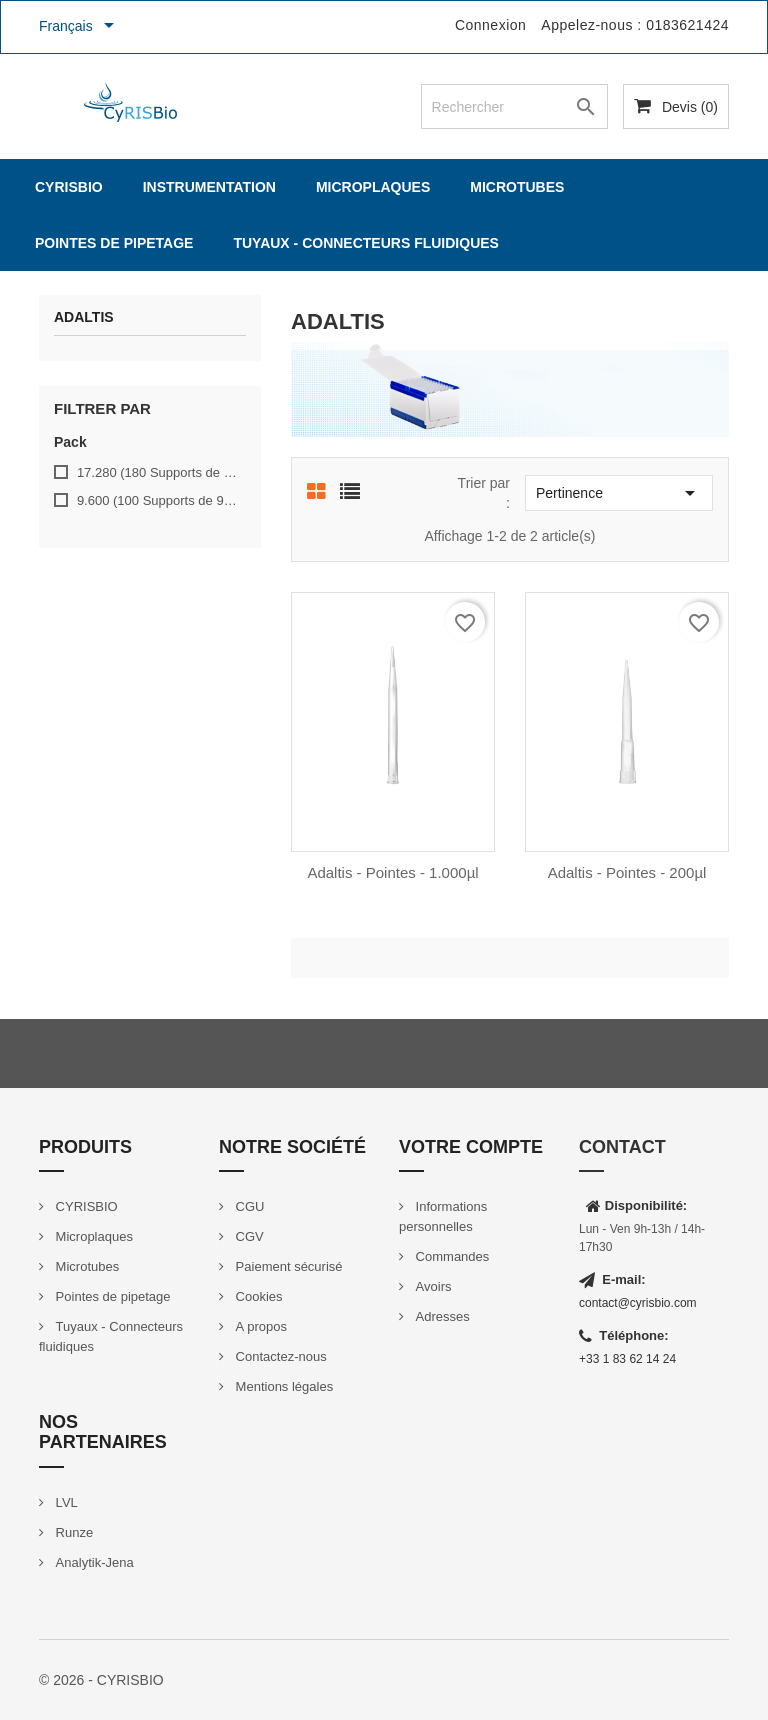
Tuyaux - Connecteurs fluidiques (366, 243)
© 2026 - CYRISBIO (101, 1680)
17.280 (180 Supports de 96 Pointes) (158, 472)
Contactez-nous (279, 1356)
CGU (248, 1206)
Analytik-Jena (93, 1562)
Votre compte (471, 1147)
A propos (259, 1326)
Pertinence (619, 493)
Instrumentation (209, 187)
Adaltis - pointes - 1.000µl (392, 872)
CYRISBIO (69, 187)
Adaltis (84, 317)
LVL (65, 1502)
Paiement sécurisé (287, 1266)
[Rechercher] (515, 106)
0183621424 (687, 25)
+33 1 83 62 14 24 (627, 1359)
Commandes (450, 1256)
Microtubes (517, 187)
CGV (248, 1236)
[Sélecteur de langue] (80, 27)
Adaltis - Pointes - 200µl (627, 872)
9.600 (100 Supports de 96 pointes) (158, 500)
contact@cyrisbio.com (638, 1303)
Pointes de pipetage (114, 243)
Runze (72, 1532)
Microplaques (373, 187)
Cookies (257, 1296)
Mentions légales (282, 1386)
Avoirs (432, 1286)
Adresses (441, 1316)
